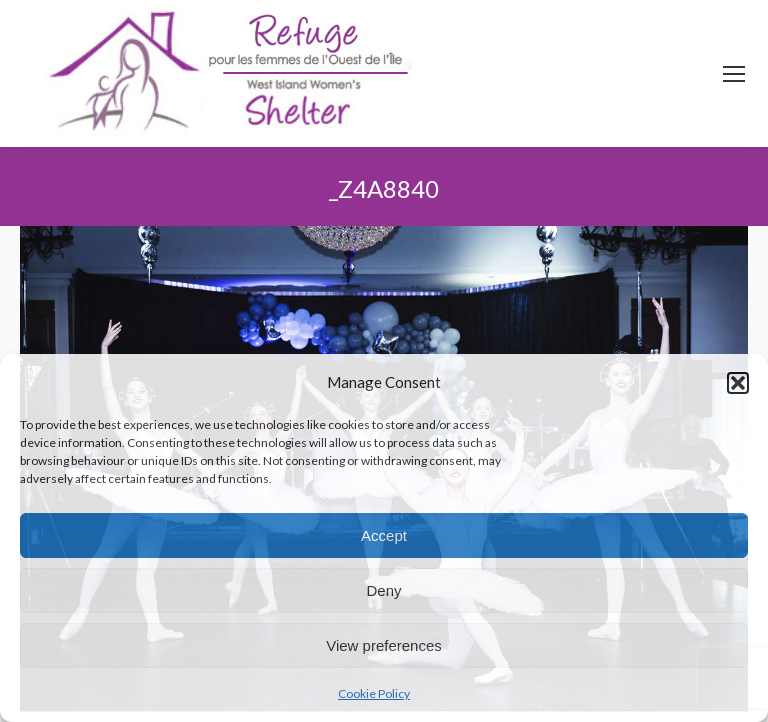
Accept (384, 535)
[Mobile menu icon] (734, 74)
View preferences (384, 645)
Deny (383, 590)
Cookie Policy (374, 693)
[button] (738, 383)
